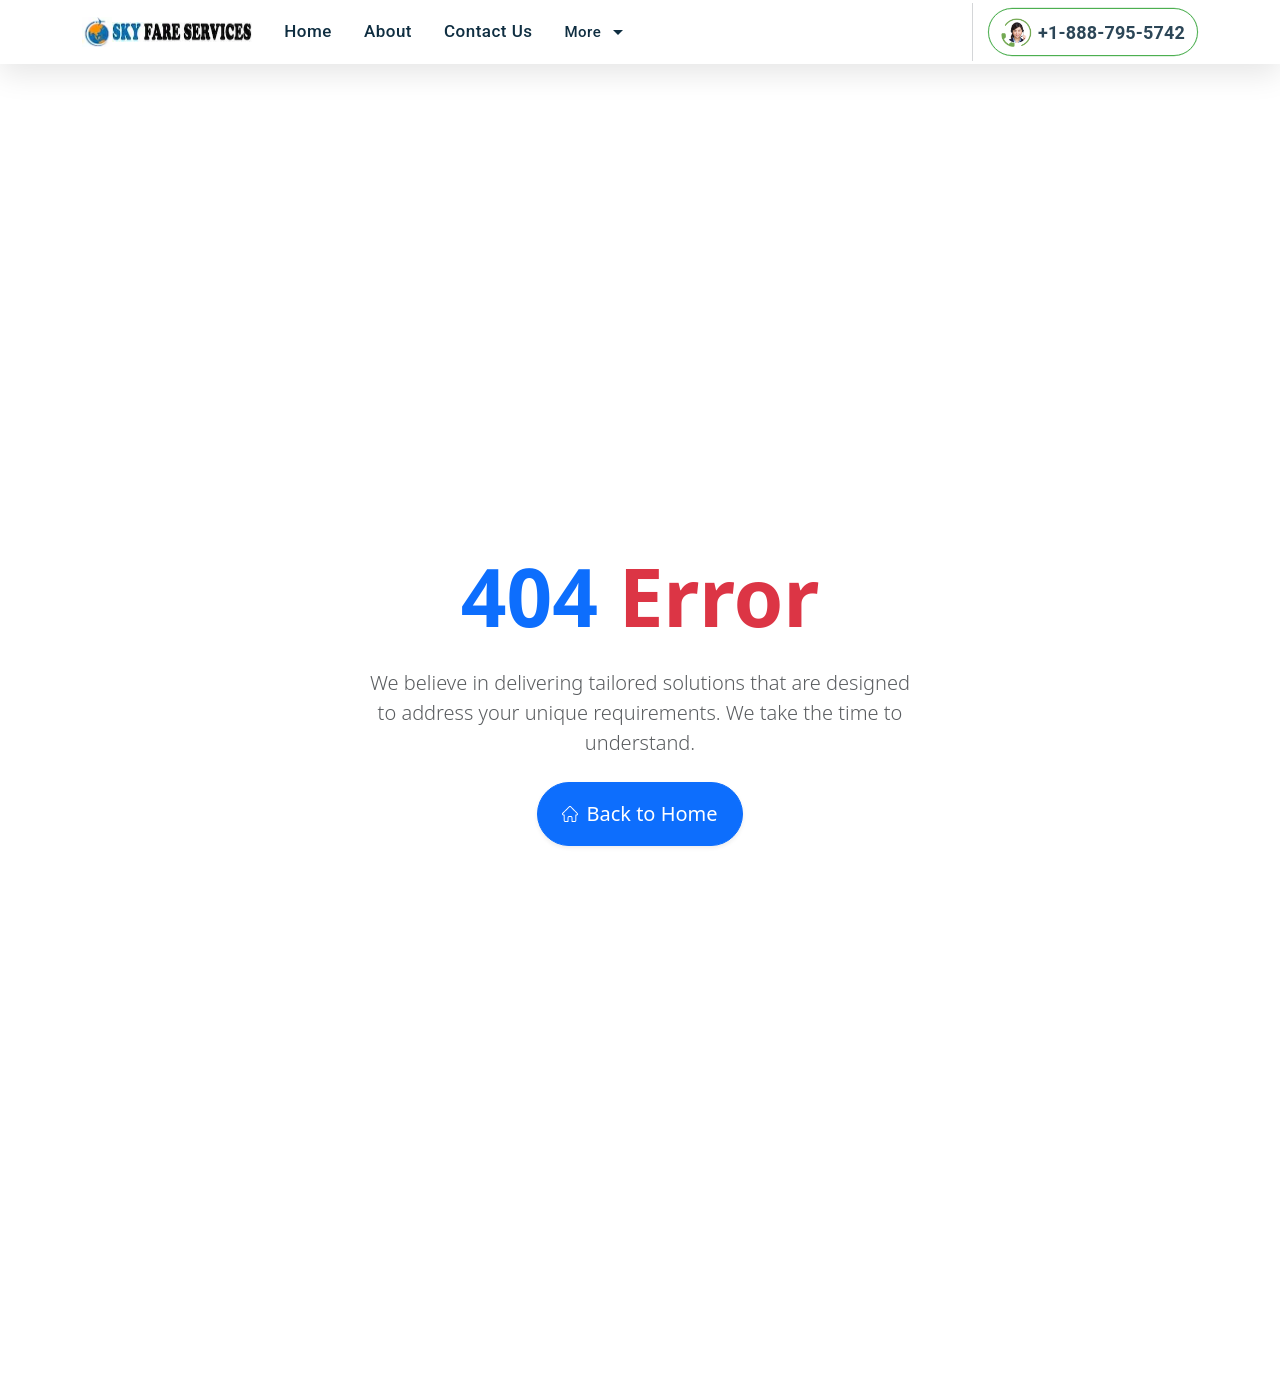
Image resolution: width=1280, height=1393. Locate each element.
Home (308, 31)
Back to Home (639, 813)
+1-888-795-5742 (1093, 32)
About (388, 31)
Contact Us (488, 31)
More (598, 32)
